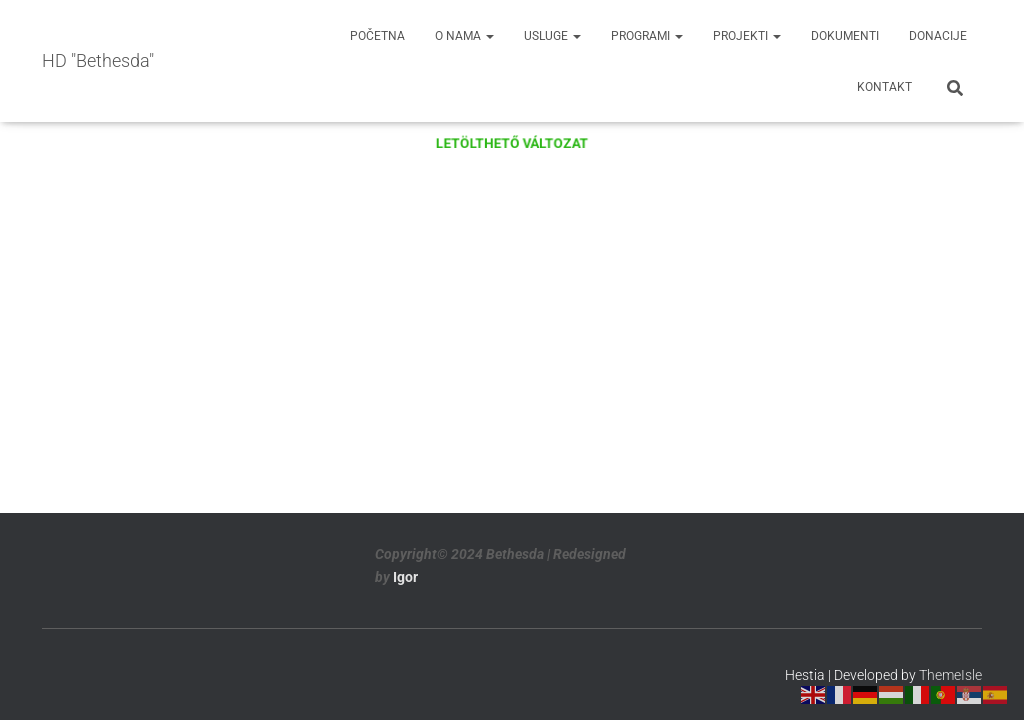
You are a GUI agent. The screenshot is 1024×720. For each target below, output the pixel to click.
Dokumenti (845, 36)
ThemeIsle (950, 675)
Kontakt (884, 87)
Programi (647, 36)
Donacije (938, 36)
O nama (464, 36)
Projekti (747, 36)
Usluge (552, 36)
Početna (377, 36)
